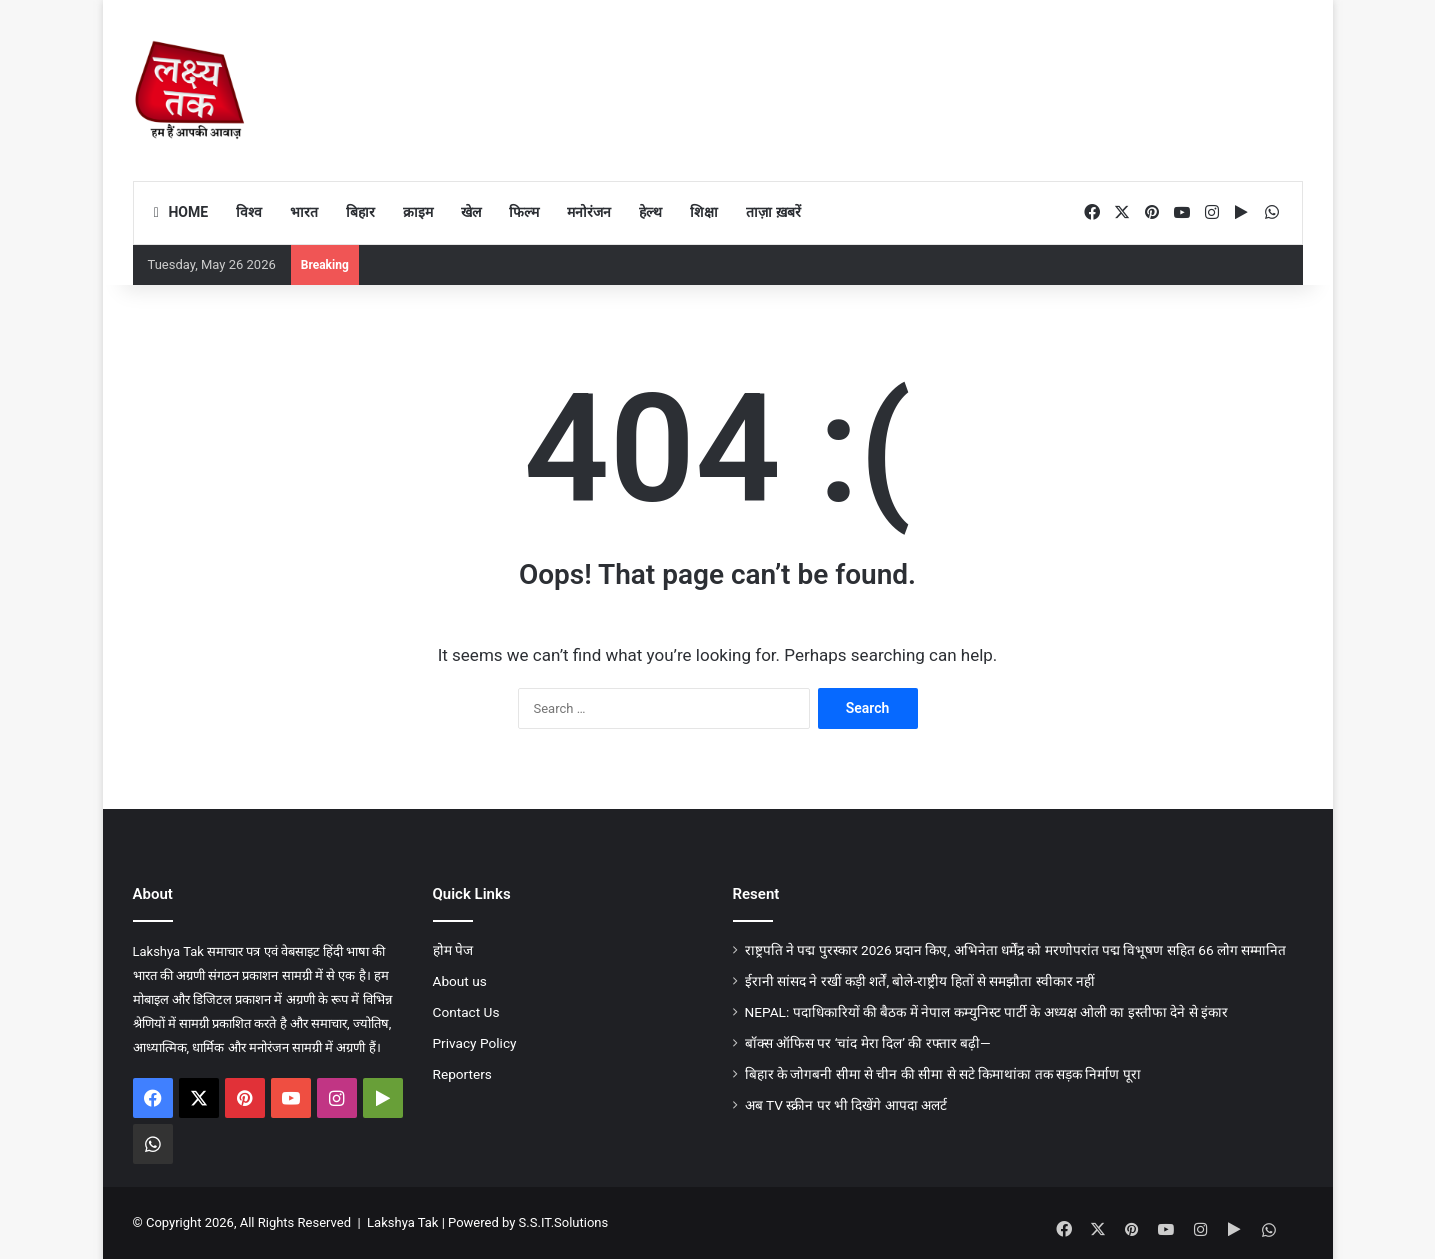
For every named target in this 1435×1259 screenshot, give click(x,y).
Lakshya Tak (402, 1222)
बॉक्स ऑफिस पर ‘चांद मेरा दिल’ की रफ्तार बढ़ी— (868, 1043)
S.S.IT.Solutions (564, 1222)
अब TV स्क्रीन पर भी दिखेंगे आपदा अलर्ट (846, 1105)
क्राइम (418, 212)
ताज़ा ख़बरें (773, 212)
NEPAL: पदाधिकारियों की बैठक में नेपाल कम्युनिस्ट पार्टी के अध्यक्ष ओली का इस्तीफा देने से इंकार (986, 1012)
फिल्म (524, 212)
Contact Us (466, 1012)
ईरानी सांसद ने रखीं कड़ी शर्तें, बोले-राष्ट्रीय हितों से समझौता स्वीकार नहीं (920, 981)
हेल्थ (650, 212)
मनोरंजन (589, 212)
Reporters (462, 1074)
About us (460, 981)
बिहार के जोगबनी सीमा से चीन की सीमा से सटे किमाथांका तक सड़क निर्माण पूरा (943, 1074)
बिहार (360, 212)
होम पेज (453, 950)
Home (178, 212)
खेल (471, 212)
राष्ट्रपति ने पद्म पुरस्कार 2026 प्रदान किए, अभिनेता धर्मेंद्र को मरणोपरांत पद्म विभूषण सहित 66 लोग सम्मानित (1016, 950)
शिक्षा (704, 212)
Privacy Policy (475, 1043)
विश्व (249, 212)
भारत (304, 212)
